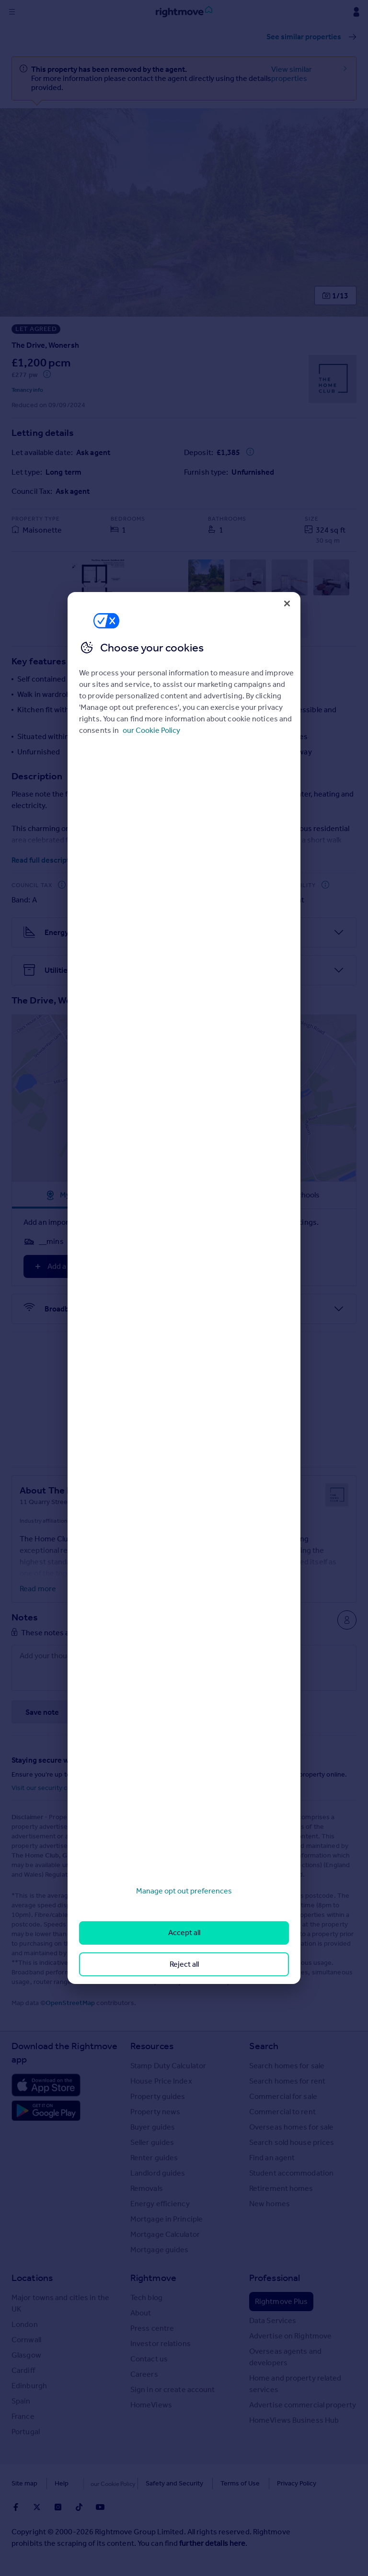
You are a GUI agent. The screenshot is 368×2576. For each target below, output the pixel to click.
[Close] (287, 603)
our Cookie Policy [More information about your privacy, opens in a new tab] (151, 730)
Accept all (184, 1932)
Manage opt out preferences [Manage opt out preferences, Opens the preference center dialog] (184, 1890)
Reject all (184, 1964)
